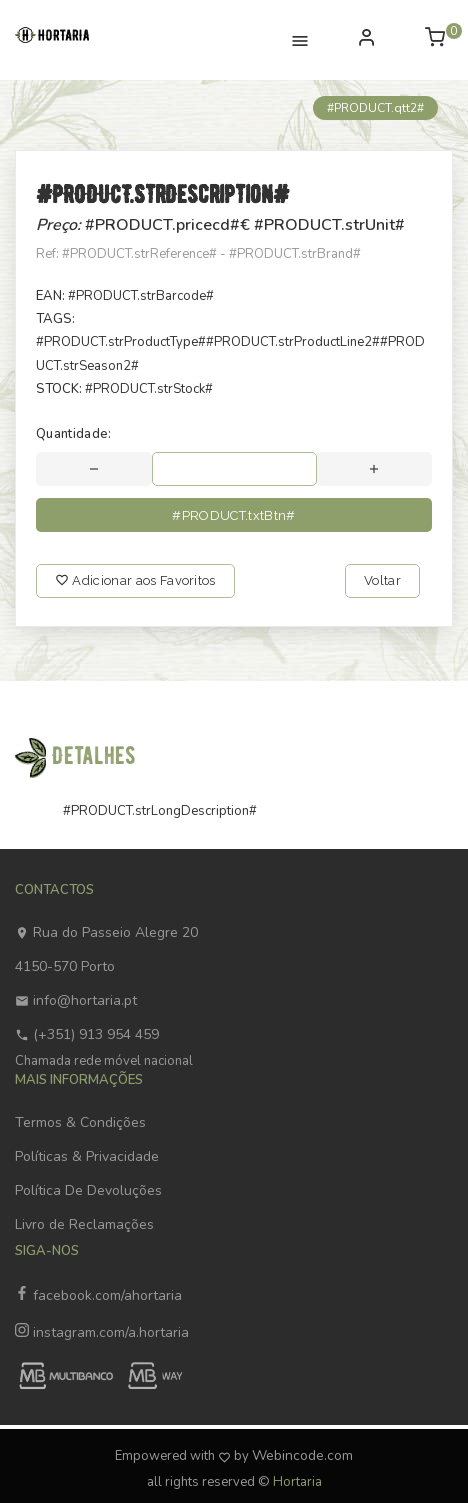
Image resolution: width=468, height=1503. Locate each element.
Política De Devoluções (88, 1190)
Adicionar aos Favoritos (135, 580)
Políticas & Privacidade (87, 1156)
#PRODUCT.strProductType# (121, 342)
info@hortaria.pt (76, 1000)
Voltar (382, 580)
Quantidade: (74, 434)
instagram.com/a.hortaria (102, 1332)
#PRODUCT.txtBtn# (233, 515)
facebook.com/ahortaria (98, 1295)
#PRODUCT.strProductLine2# (293, 342)
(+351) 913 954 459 (87, 1034)
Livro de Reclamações (84, 1224)
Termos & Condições (80, 1122)
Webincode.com (302, 1455)
